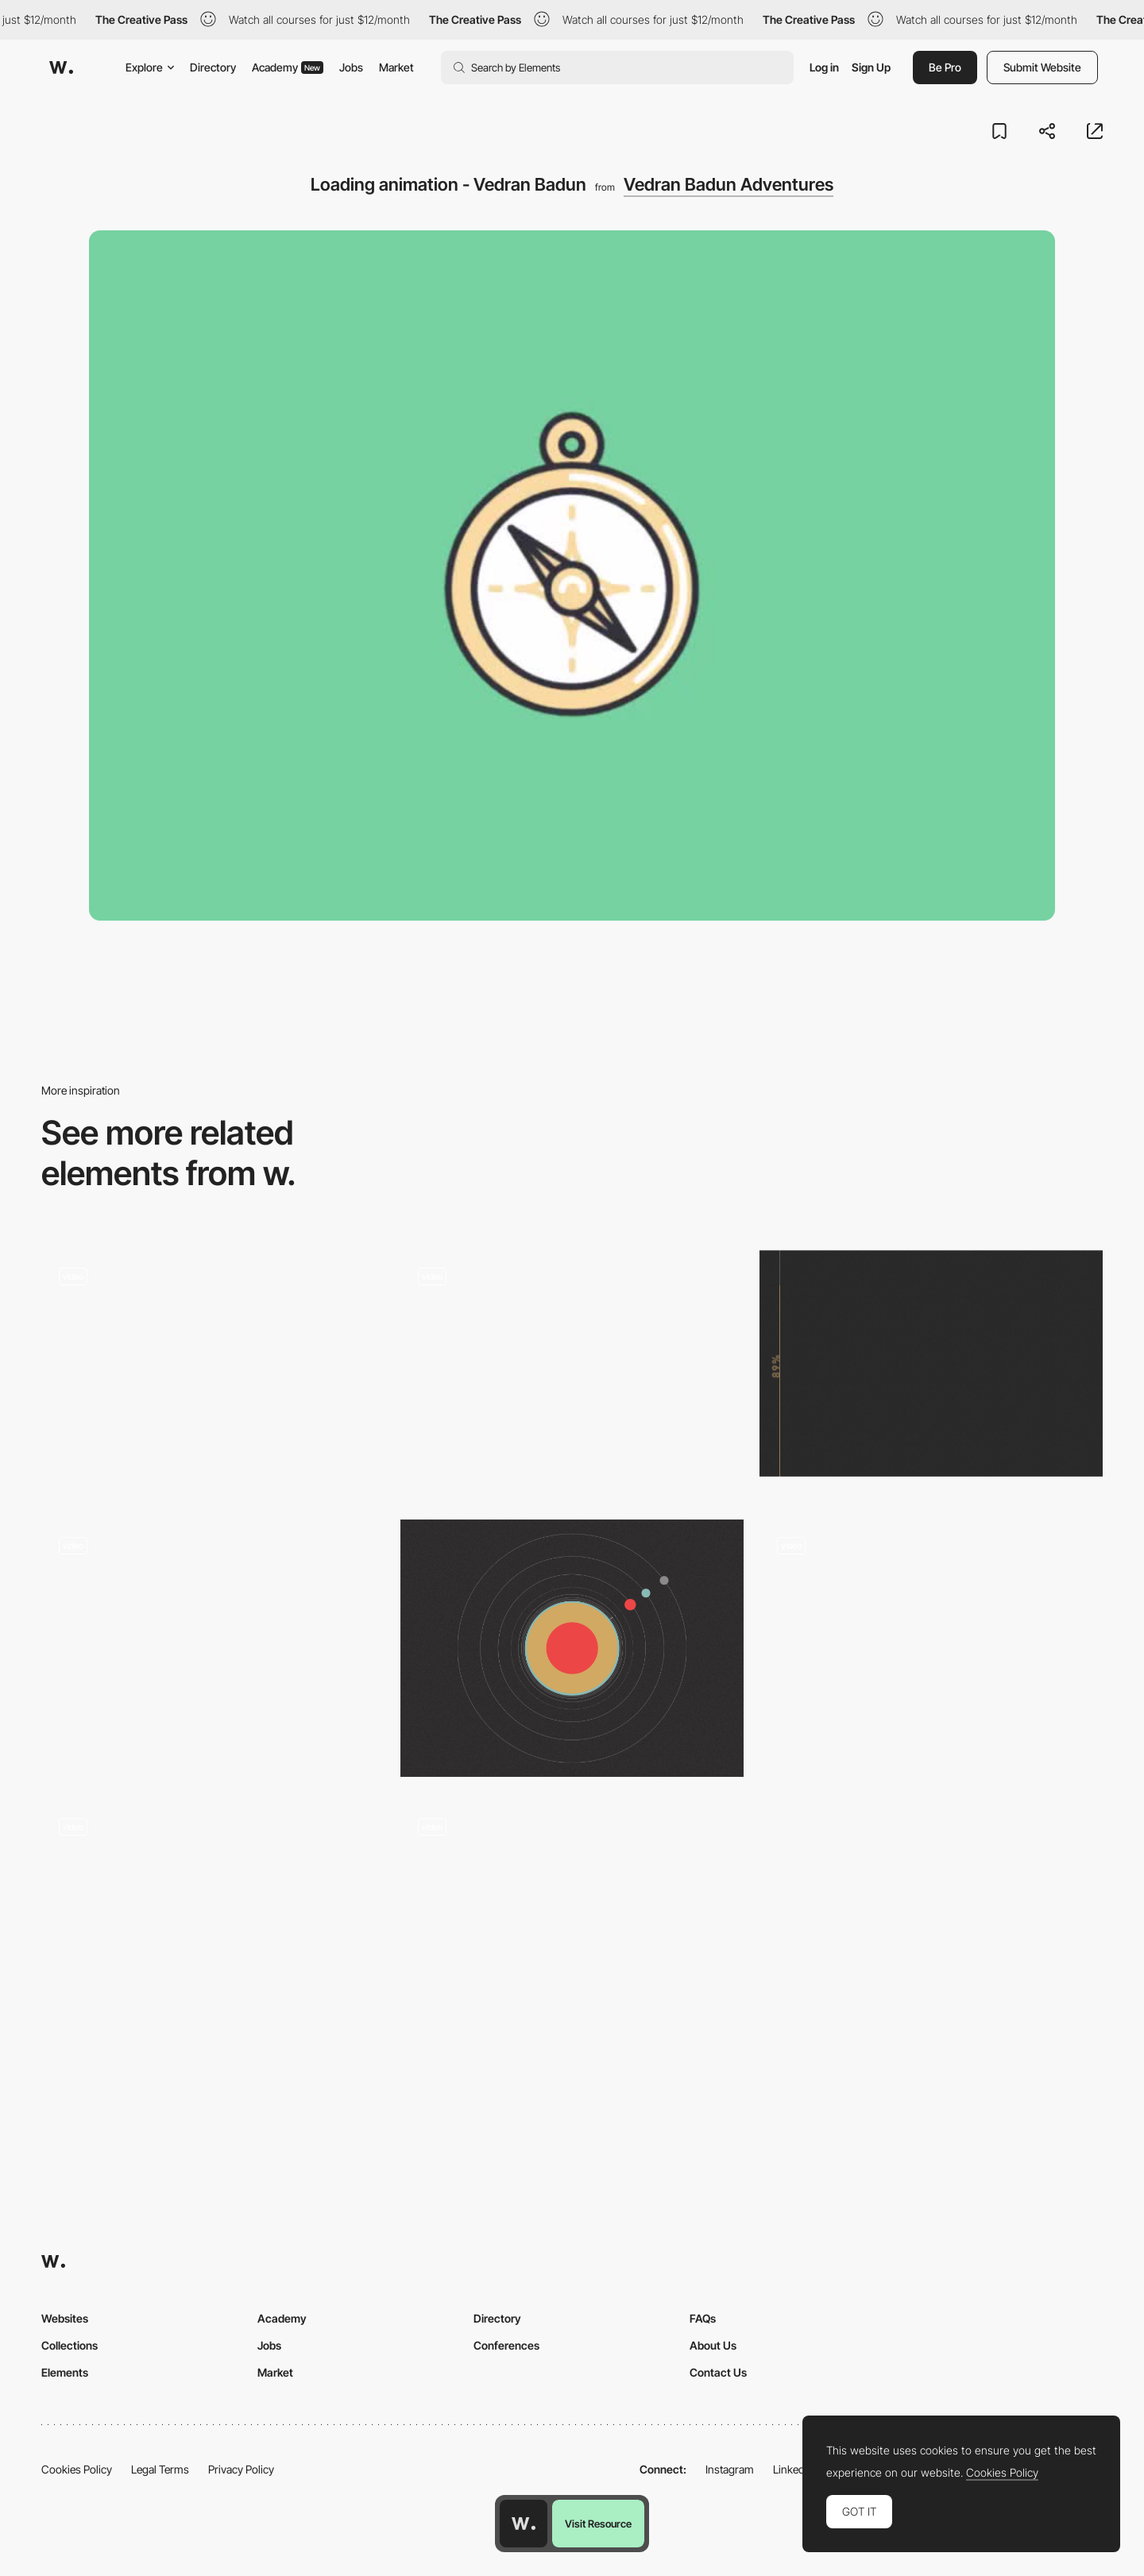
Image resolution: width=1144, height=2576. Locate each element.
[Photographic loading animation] (213, 1648)
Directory (213, 67)
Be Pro (945, 67)
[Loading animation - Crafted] (572, 1923)
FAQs (703, 2318)
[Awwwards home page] (523, 2523)
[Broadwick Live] (213, 1373)
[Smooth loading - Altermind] (213, 1923)
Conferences (506, 2345)
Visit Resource (598, 2523)
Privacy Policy (241, 2469)
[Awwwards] (61, 67)
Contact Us (718, 2372)
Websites (64, 2318)
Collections (69, 2345)
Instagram (729, 2469)
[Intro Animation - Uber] (931, 1648)
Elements (64, 2372)
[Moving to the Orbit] (572, 1648)
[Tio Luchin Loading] (931, 1363)
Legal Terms (160, 2469)
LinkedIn (793, 2469)
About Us (713, 2345)
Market (396, 67)
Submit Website (1042, 67)
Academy (287, 67)
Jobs (351, 67)
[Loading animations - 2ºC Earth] (572, 1373)
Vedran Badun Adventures (728, 184)
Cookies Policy (76, 2469)
